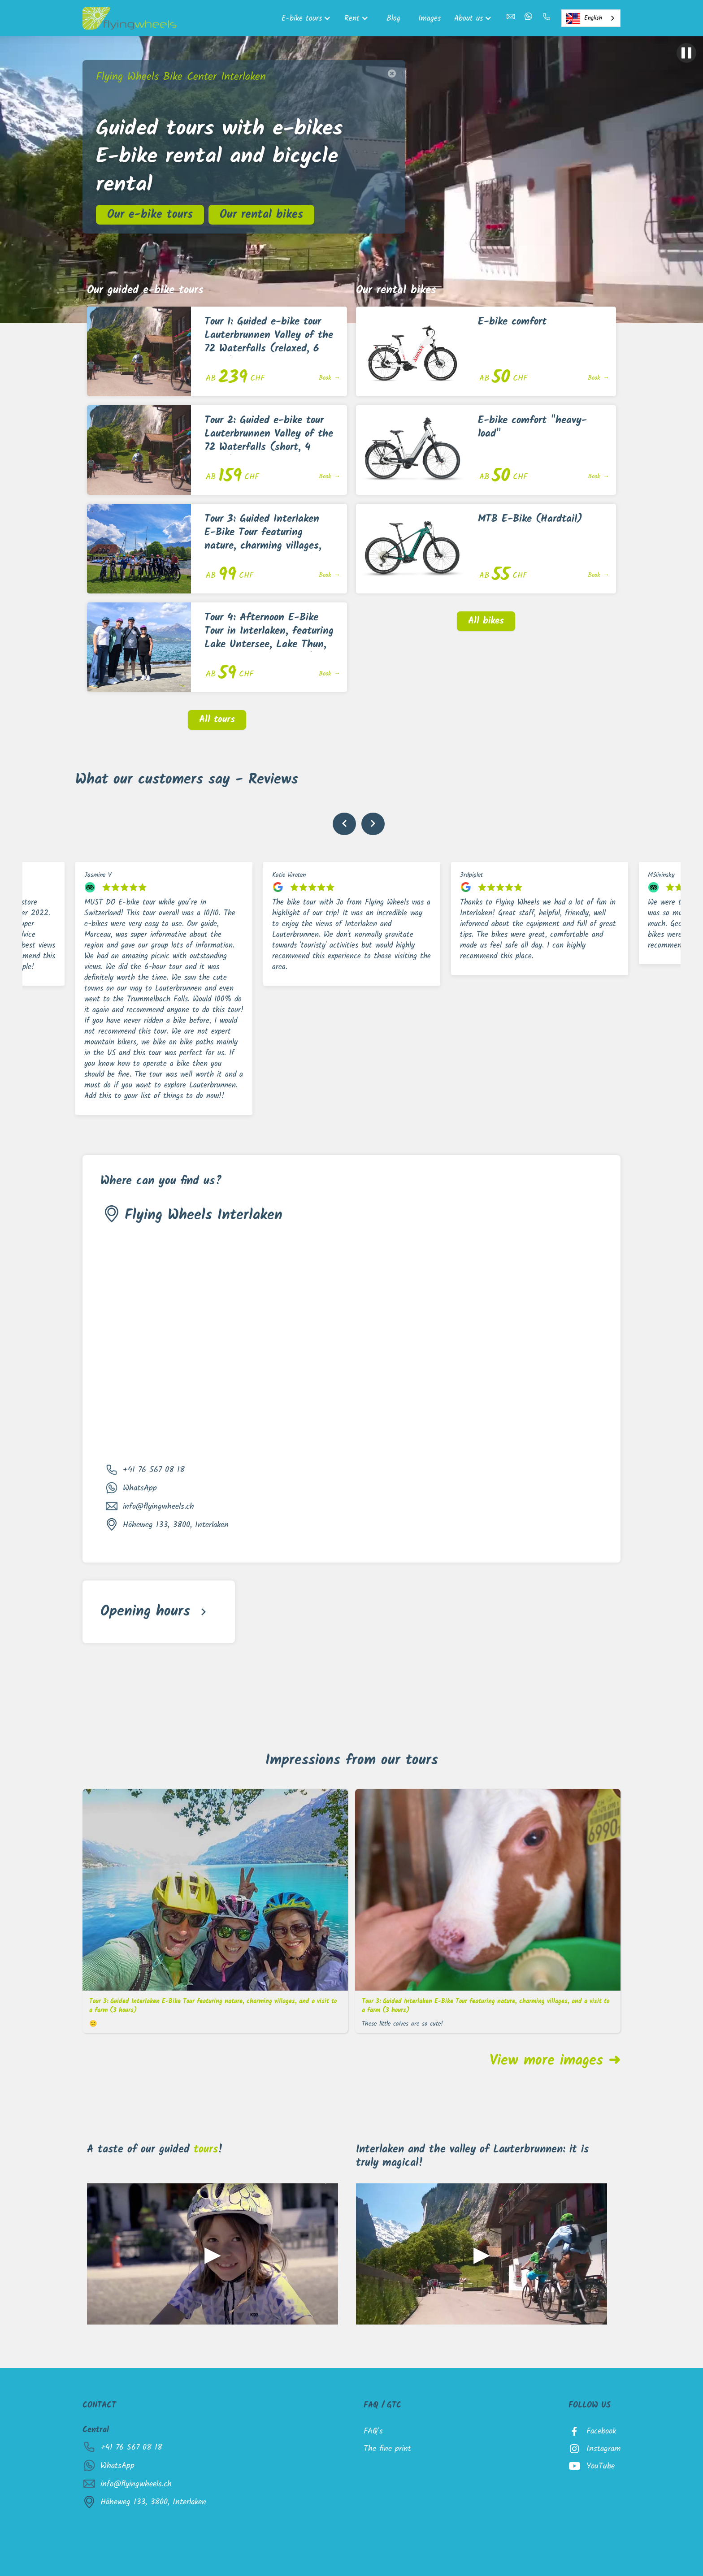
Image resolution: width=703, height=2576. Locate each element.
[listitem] (163, 988)
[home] (129, 18)
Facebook (601, 2431)
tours (206, 2149)
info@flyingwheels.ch (158, 1506)
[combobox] (591, 18)
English (584, 18)
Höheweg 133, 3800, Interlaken (176, 1525)
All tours (217, 719)
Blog (393, 18)
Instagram (603, 2448)
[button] (308, 18)
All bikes (486, 621)
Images (429, 18)
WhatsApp (140, 1488)
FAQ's (373, 2431)
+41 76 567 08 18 (154, 1469)
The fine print (387, 2448)
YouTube (600, 2466)
